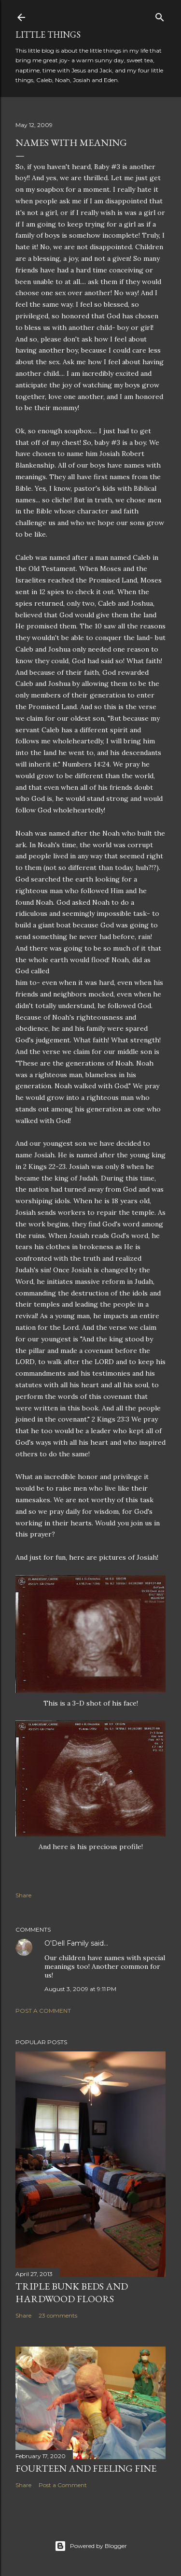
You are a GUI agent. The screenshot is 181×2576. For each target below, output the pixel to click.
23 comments (58, 2315)
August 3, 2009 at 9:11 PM (80, 1988)
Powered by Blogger (91, 2546)
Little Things (48, 34)
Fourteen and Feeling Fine (85, 2468)
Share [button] (23, 1895)
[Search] (160, 15)
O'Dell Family (66, 1943)
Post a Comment (43, 2010)
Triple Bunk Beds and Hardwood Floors (71, 2292)
